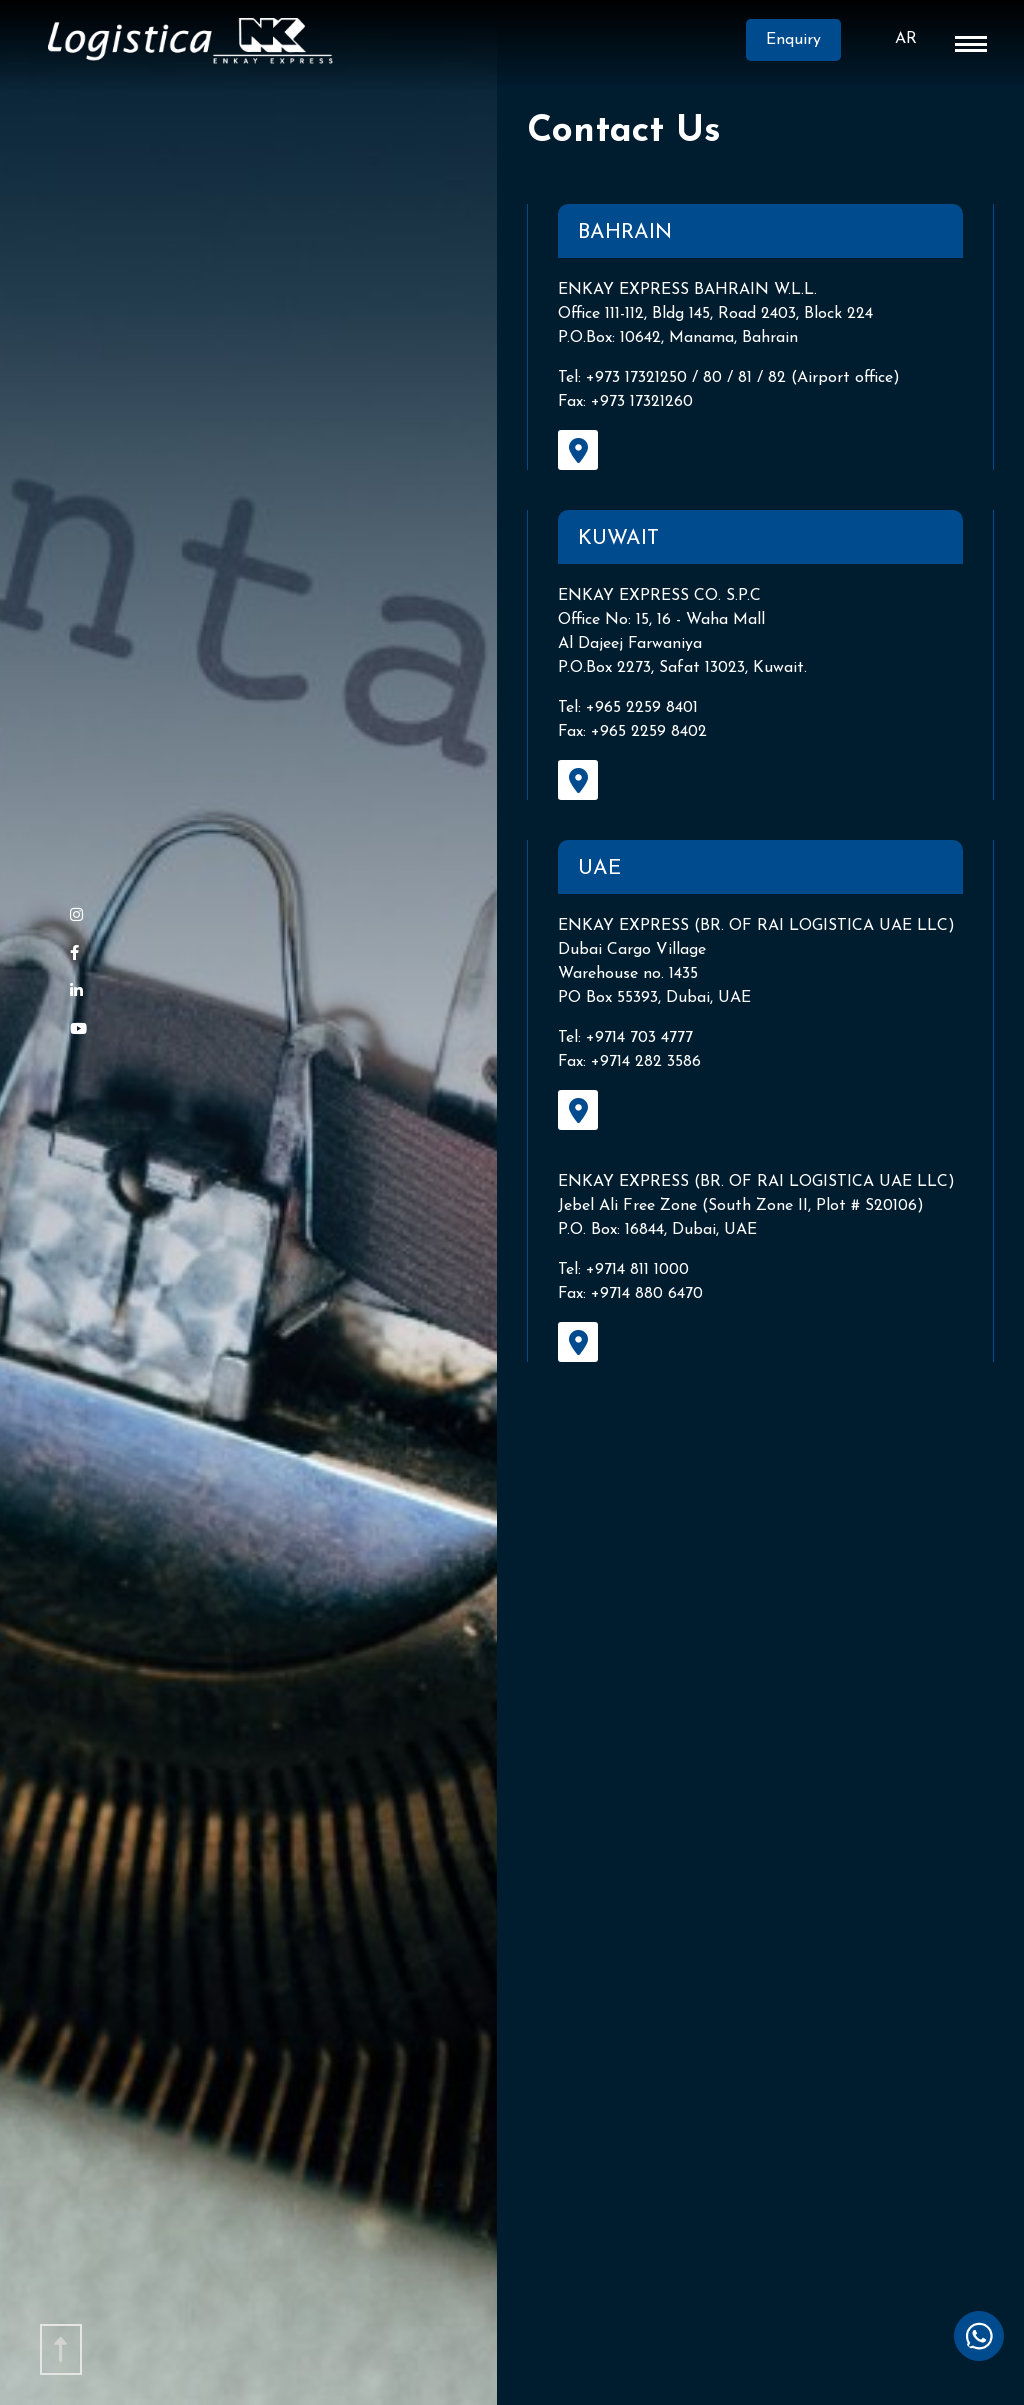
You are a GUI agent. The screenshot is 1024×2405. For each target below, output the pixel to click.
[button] (971, 48)
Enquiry (775, 42)
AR (906, 39)
